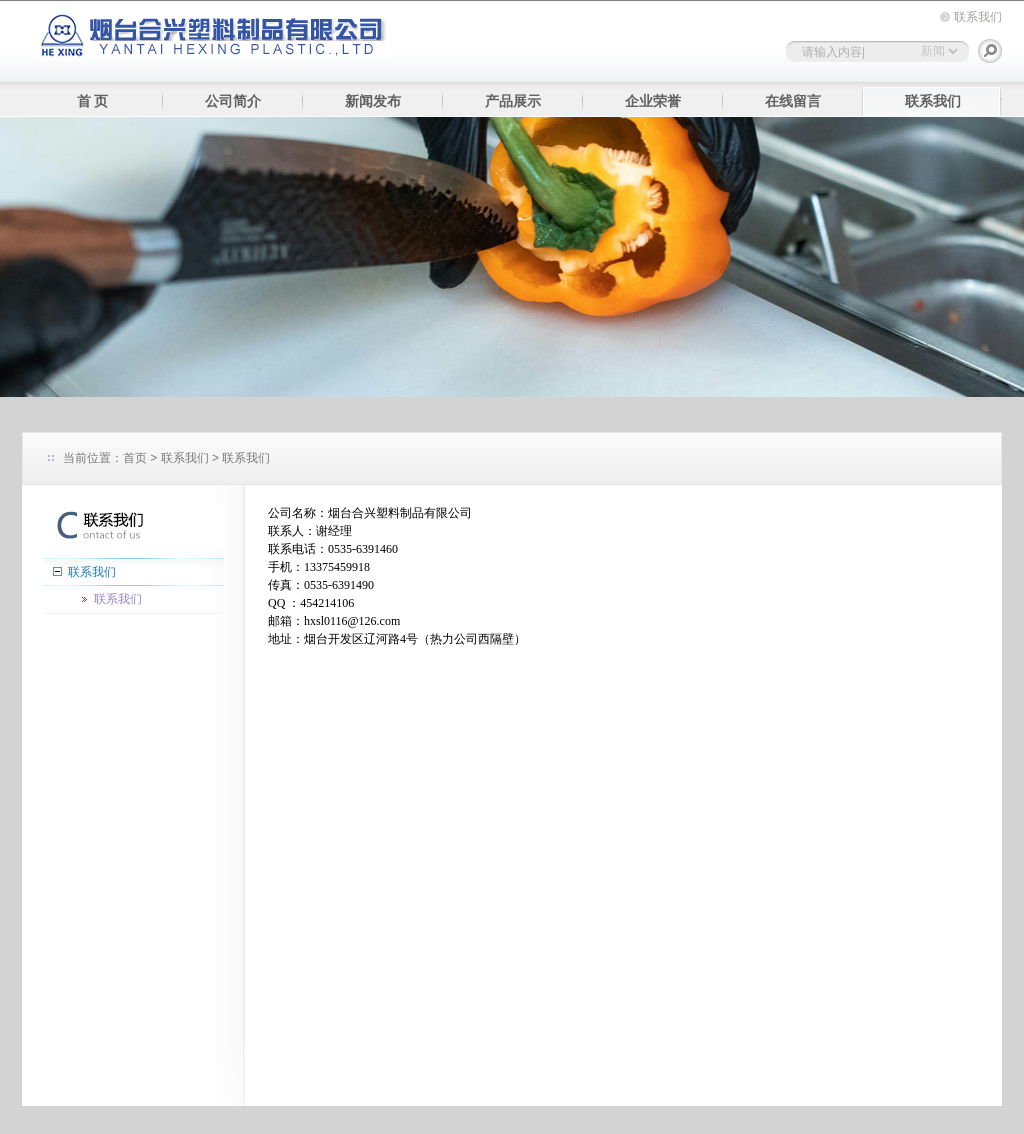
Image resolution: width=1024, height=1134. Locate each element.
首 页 (93, 101)
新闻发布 (373, 101)
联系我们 (978, 17)
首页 (135, 458)
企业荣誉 (653, 101)
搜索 (990, 51)
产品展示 (513, 101)
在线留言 (793, 101)
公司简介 (233, 101)
